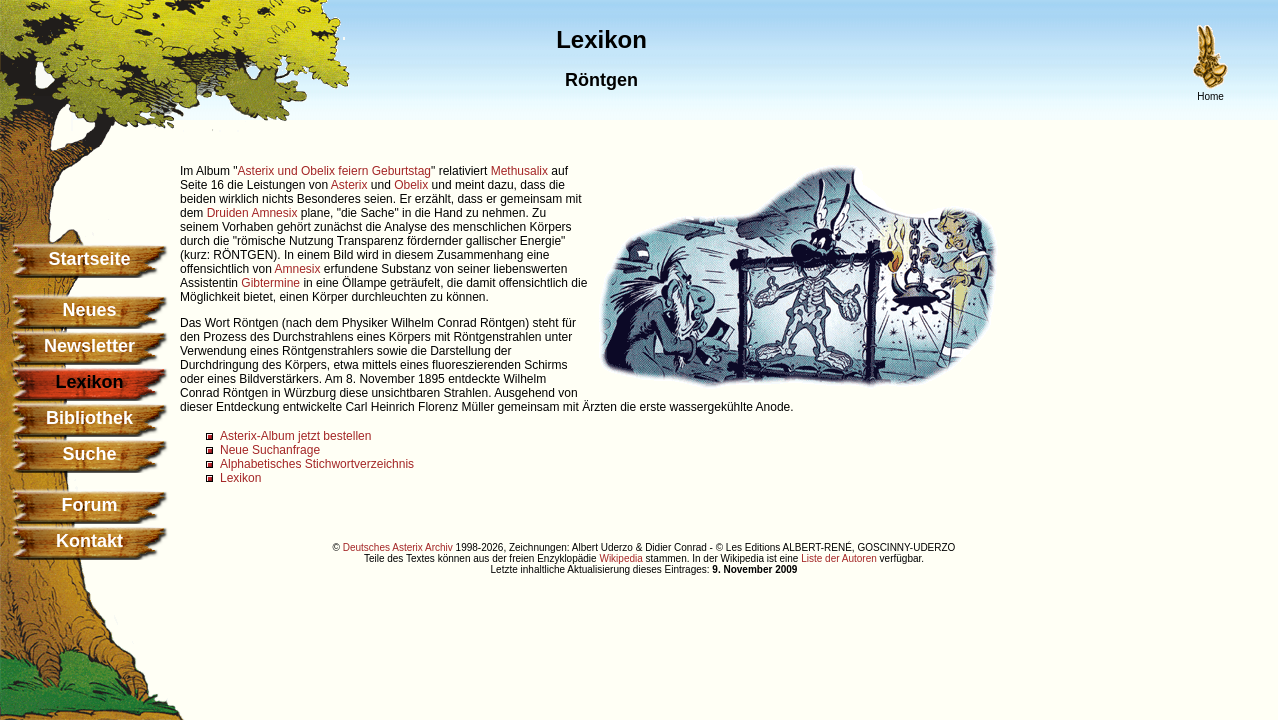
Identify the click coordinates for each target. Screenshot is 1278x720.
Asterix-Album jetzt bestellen (295, 436)
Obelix (411, 185)
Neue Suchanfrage (270, 450)
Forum (90, 505)
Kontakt (89, 541)
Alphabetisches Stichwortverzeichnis (317, 464)
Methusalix (519, 171)
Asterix (349, 185)
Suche (89, 454)
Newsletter (89, 346)
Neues (89, 310)
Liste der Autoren (839, 558)
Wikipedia (620, 558)
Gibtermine (270, 283)
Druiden (228, 213)
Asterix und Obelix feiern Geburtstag (334, 171)
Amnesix (274, 213)
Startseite (89, 259)
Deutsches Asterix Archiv (398, 547)
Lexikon (240, 478)
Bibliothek (89, 418)
